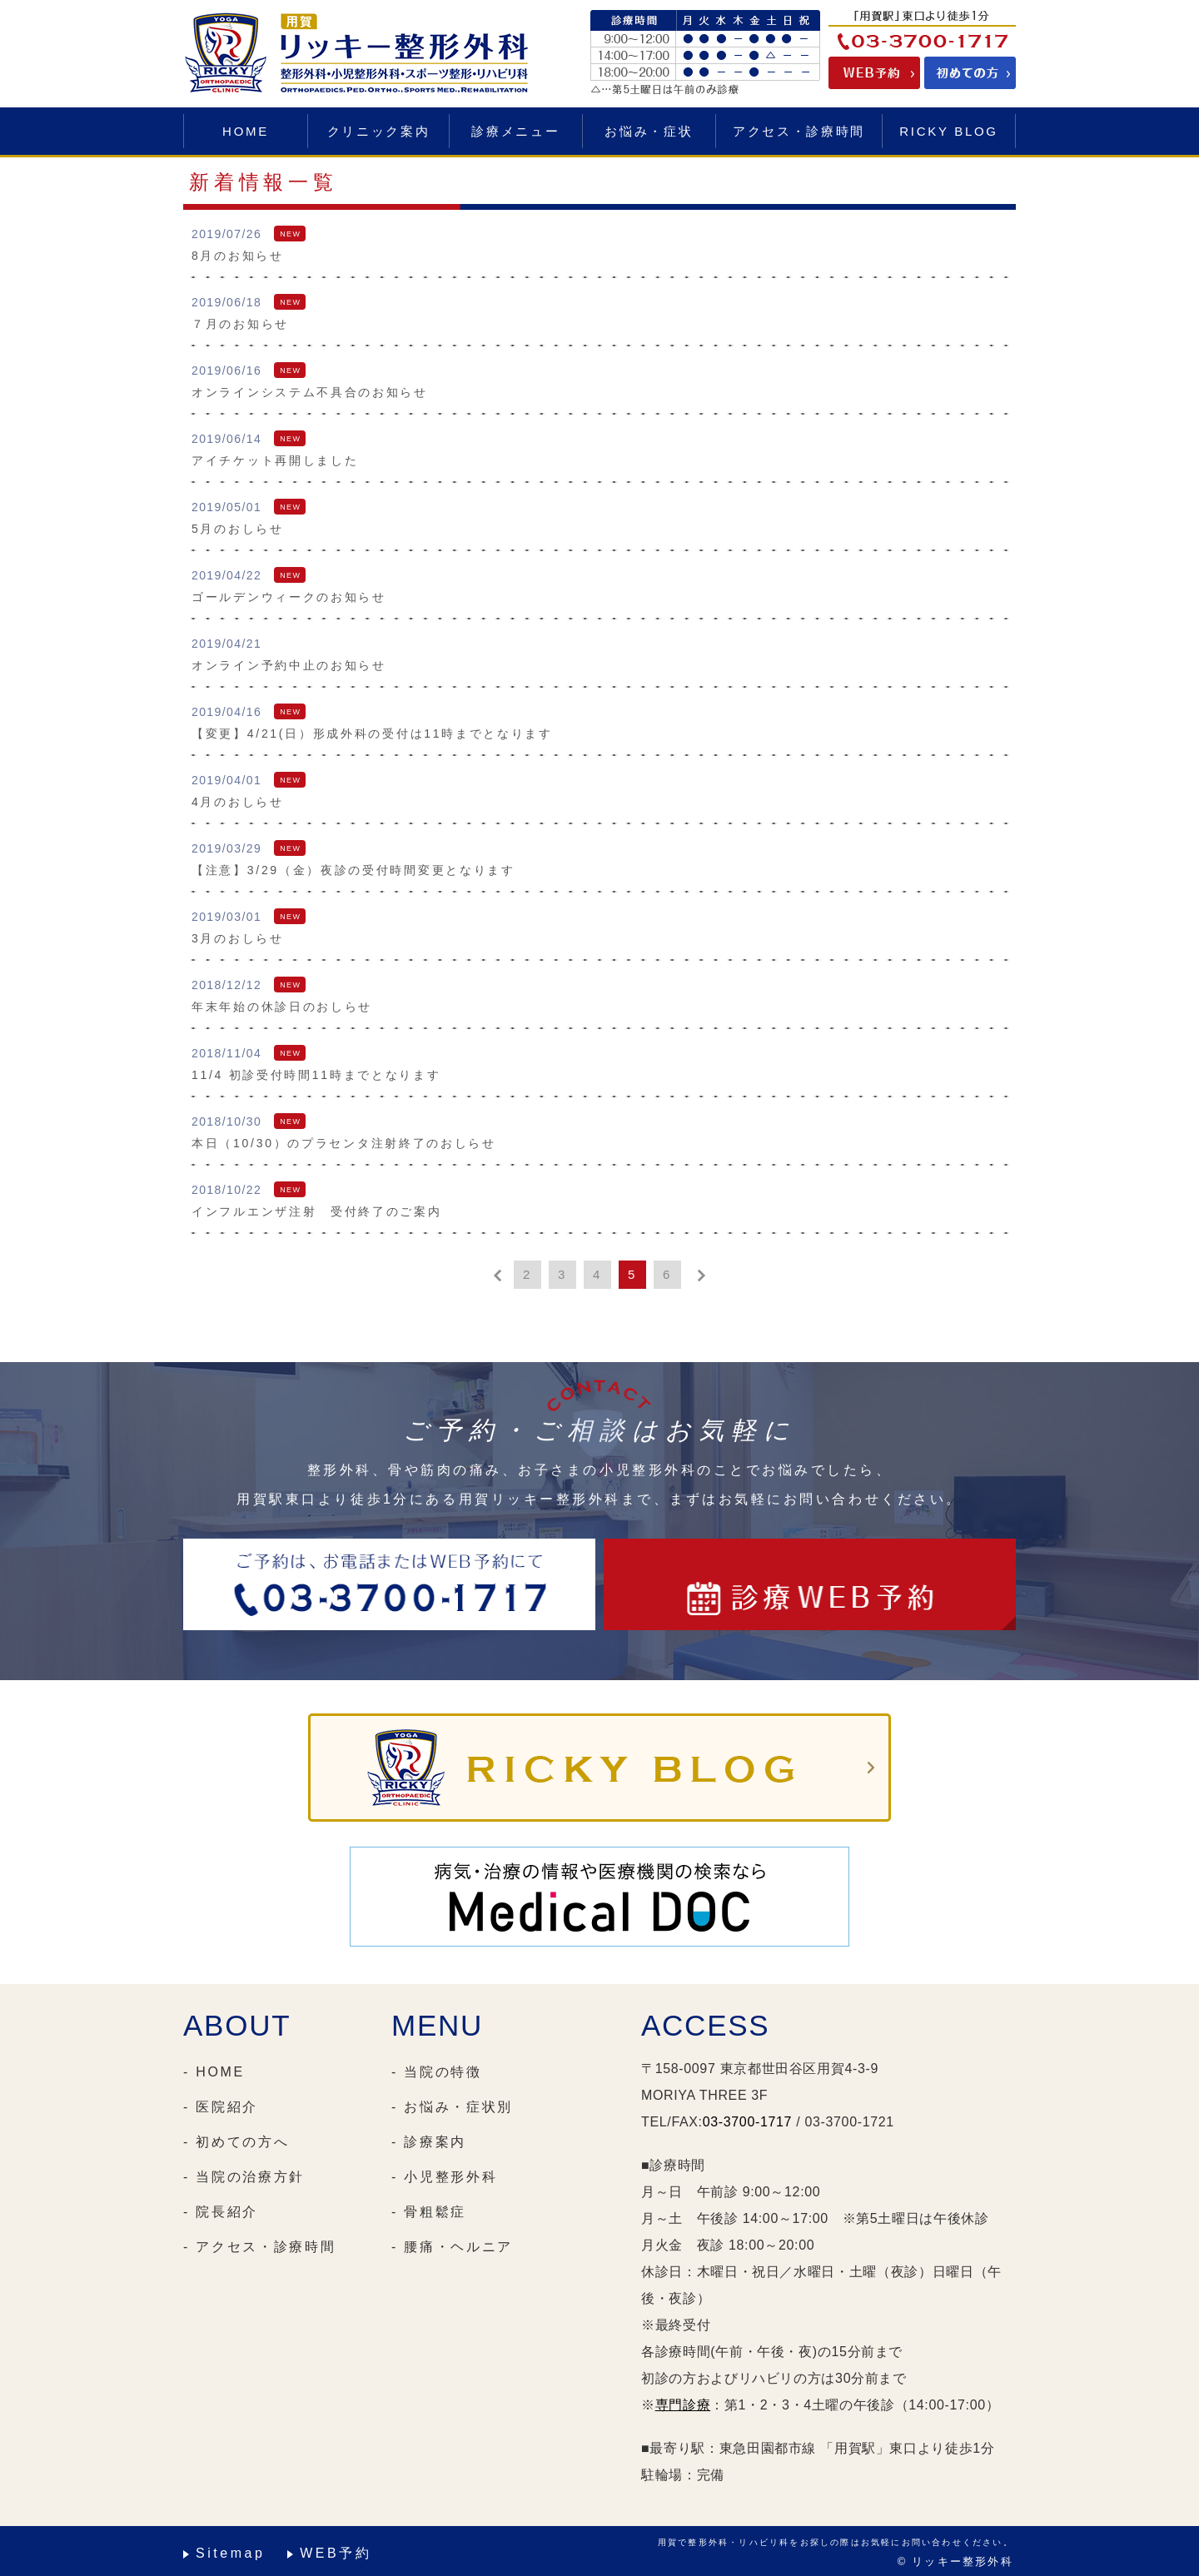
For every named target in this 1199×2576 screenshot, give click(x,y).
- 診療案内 (428, 2142)
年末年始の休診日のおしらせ (282, 1006)
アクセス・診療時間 (799, 131)
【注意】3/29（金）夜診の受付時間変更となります (353, 870)
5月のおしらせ (238, 528)
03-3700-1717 (747, 2122)
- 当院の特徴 (436, 2072)
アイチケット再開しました (275, 460)
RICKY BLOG (948, 131)
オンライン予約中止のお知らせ (289, 665)
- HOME (214, 2072)
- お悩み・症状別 (452, 2107)
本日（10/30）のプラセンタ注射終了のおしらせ (344, 1143)
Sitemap (230, 2553)
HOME (245, 131)
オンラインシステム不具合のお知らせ (310, 392)
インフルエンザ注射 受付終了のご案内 (317, 1211)
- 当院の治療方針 (244, 2177)
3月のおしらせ (238, 938)
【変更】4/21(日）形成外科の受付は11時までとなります (372, 733)
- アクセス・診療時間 (259, 2247)
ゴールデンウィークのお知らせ (289, 597)
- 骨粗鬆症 (428, 2212)
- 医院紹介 (220, 2107)
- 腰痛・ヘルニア (452, 2247)
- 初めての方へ (236, 2142)
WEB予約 (335, 2553)
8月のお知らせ (238, 255)
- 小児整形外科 (444, 2177)
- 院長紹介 (220, 2212)
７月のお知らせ (240, 324)
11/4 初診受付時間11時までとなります (316, 1075)
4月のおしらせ (238, 801)
